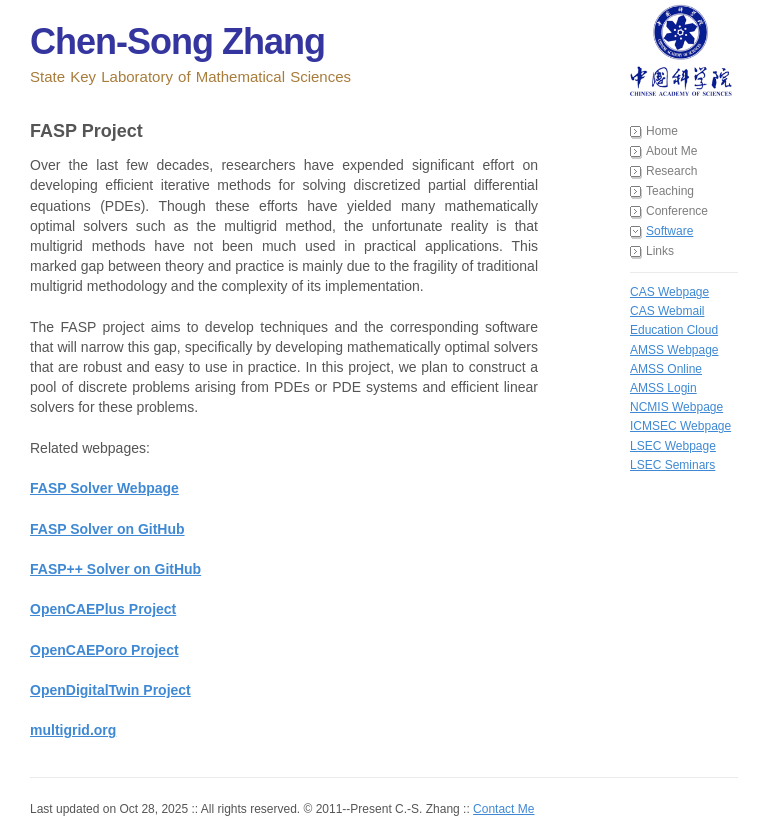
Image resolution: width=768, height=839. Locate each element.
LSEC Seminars (672, 465)
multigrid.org (73, 730)
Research (671, 171)
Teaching (670, 191)
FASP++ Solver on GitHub (115, 569)
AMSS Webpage (674, 350)
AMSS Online (666, 369)
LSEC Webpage (673, 446)
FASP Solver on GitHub (107, 529)
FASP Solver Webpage (104, 488)
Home (662, 131)
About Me (671, 151)
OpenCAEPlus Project (103, 609)
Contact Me (503, 809)
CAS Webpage (669, 292)
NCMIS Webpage (676, 407)
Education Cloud (674, 330)
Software (669, 231)
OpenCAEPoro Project (104, 650)
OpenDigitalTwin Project (110, 690)
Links (660, 251)
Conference (677, 211)
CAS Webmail (667, 311)
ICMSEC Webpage (680, 426)
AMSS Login (663, 388)
